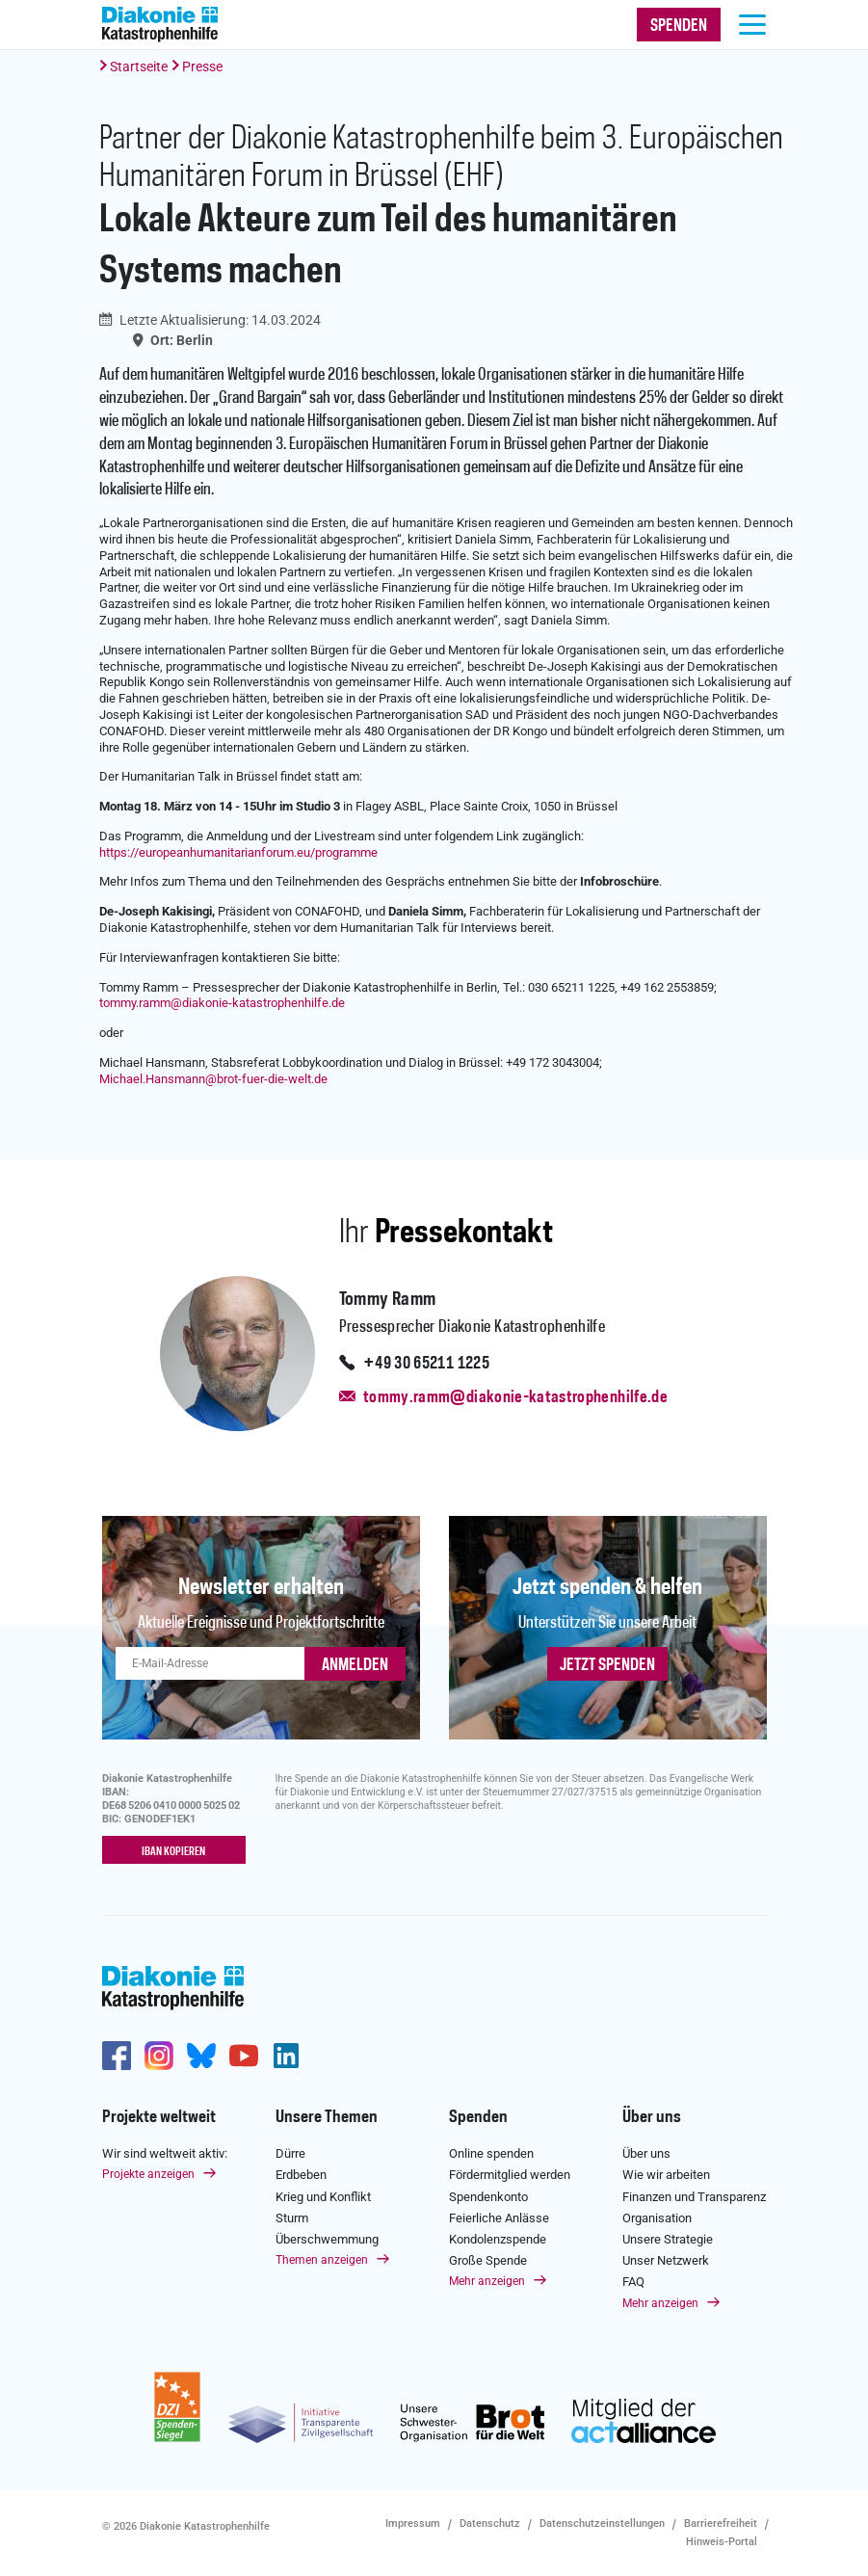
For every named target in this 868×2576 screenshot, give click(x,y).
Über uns (651, 2117)
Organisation (657, 2218)
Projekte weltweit (159, 2117)
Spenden (478, 2117)
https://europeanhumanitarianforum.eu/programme (238, 852)
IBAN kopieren (173, 1851)
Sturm (292, 2218)
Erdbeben (301, 2174)
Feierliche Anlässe (499, 2218)
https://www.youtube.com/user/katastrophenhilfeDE (243, 2055)
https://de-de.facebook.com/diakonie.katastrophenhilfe (116, 2055)
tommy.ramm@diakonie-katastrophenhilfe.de (515, 1397)
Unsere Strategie (667, 2239)
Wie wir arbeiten (666, 2174)
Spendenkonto (488, 2196)
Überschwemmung (327, 2239)
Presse (202, 66)
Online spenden (491, 2153)
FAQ (633, 2281)
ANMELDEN (355, 1665)
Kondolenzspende (497, 2239)
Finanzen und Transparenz (694, 2196)
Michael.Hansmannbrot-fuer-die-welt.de (213, 1079)
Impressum (412, 2523)
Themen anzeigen (322, 2260)
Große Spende (488, 2260)
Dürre (290, 2153)
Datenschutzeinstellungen (602, 2523)
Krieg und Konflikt (323, 2196)
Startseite (139, 66)
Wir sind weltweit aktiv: (164, 2153)
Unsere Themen (327, 2117)
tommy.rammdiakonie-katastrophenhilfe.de (222, 1003)
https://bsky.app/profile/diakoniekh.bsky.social (201, 2055)
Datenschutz (490, 2523)
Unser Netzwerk (665, 2260)
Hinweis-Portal (721, 2541)
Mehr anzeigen (487, 2281)
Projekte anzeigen (148, 2174)
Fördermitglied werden (509, 2174)
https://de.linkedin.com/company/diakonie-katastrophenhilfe (286, 2055)
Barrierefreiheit (720, 2523)
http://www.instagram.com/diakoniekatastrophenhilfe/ (159, 2055)
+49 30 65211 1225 (426, 1363)
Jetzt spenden (607, 1665)
